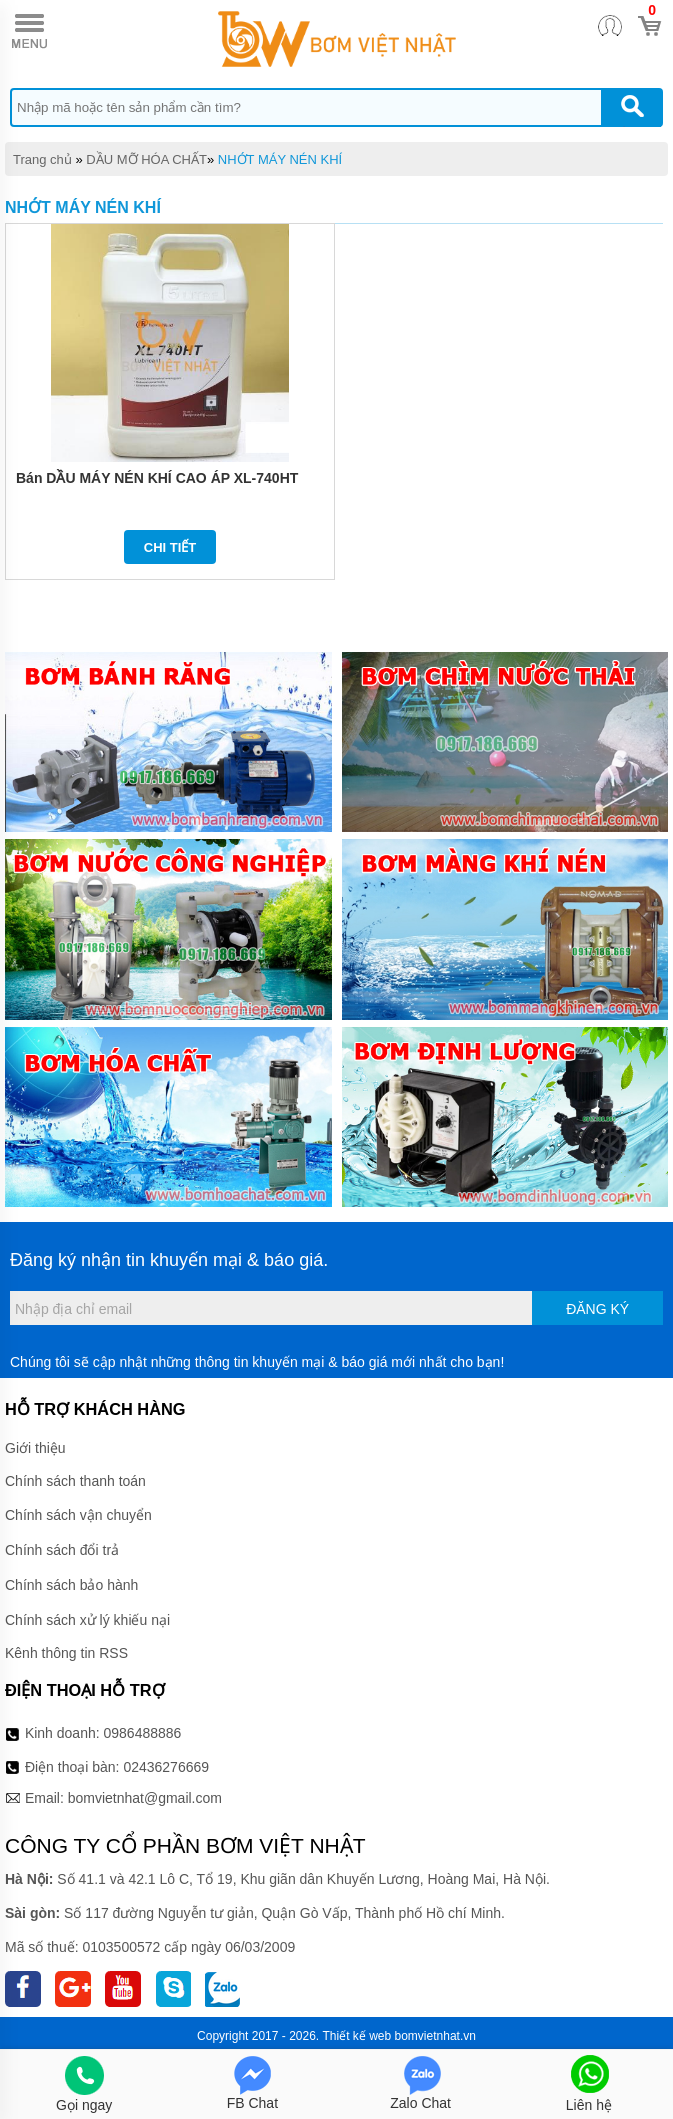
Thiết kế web (357, 2036)
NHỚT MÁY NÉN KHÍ (280, 159)
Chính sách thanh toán (75, 1481)
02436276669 (166, 1767)
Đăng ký (597, 1309)
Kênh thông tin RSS (66, 1653)
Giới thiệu (35, 1448)
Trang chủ (42, 159)
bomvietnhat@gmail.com (145, 1798)
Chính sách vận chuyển (78, 1515)
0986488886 (143, 1733)
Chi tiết (170, 547)
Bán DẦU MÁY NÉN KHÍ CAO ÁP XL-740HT (157, 478)
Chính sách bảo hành (71, 1585)
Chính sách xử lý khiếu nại (87, 1620)
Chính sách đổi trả (62, 1550)
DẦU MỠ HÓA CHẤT (146, 159)
